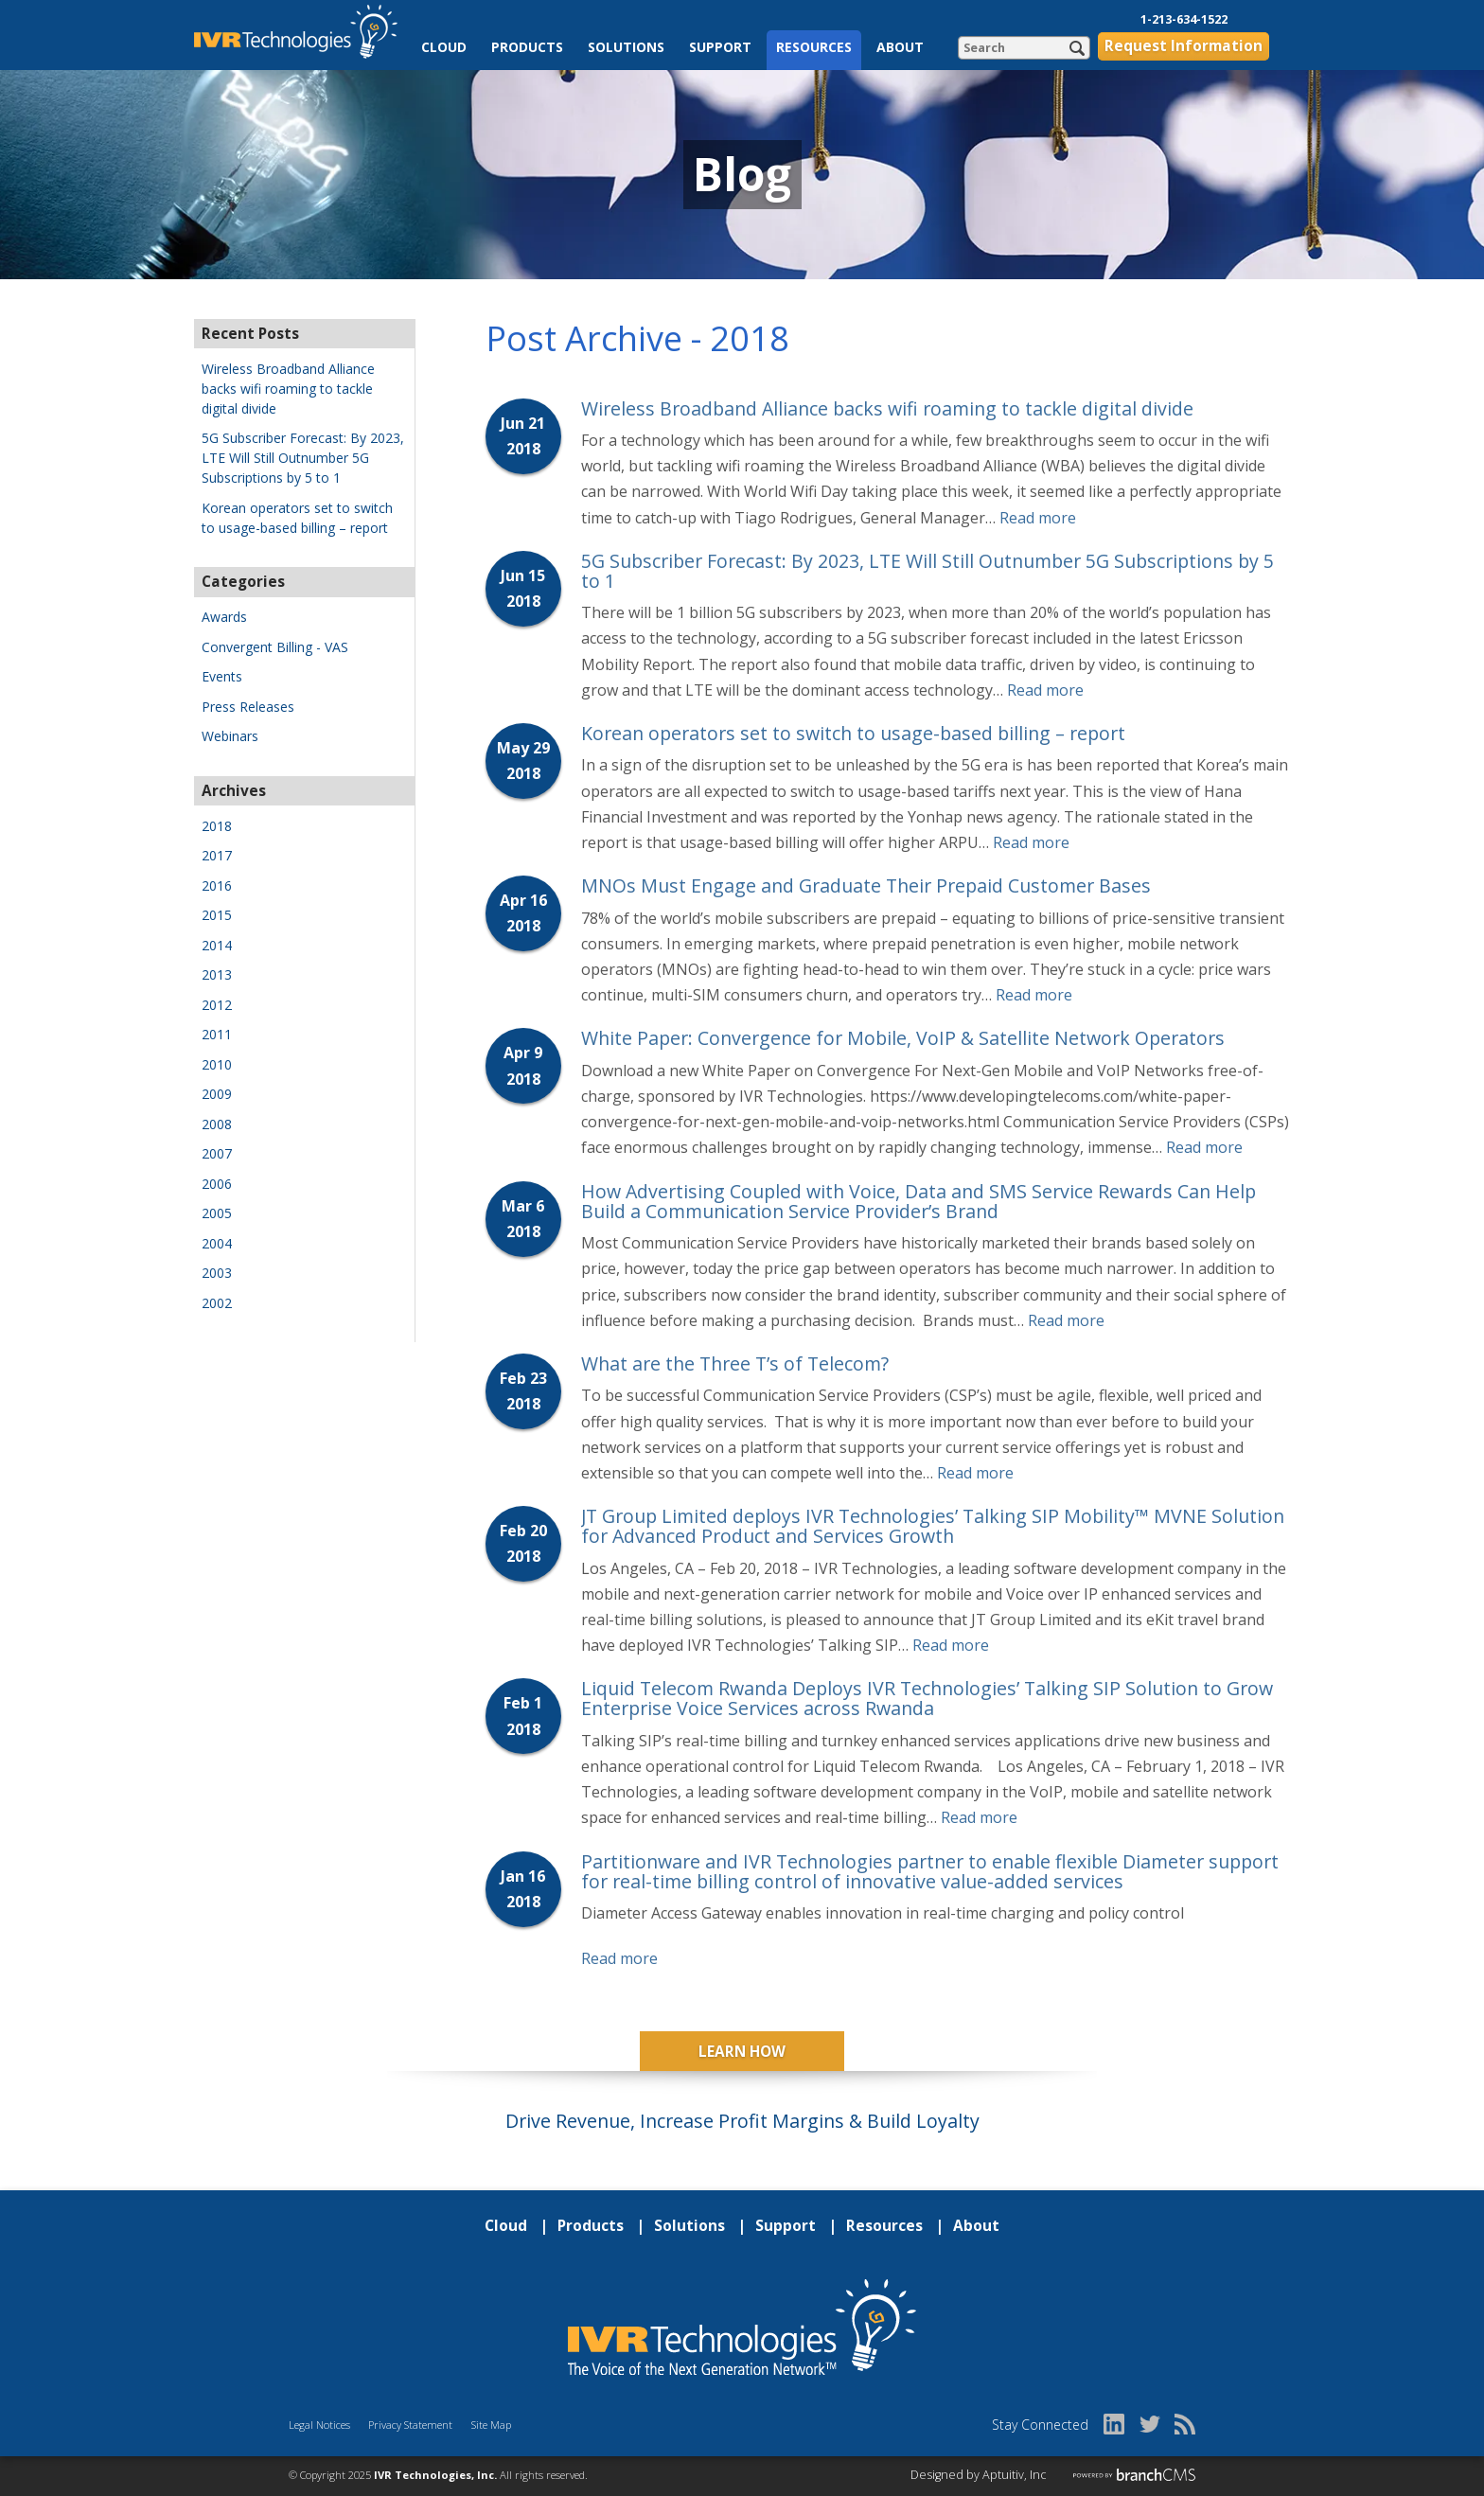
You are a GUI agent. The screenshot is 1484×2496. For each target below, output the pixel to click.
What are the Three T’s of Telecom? (735, 1363)
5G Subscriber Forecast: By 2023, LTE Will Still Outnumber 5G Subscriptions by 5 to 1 (927, 570)
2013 (217, 974)
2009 (217, 1094)
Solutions (626, 47)
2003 (217, 1273)
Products (527, 47)
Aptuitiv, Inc (1014, 2475)
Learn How (742, 2052)
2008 (217, 1124)
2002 (217, 1303)
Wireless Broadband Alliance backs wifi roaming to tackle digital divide (887, 408)
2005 (217, 1213)
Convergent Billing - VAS (275, 647)
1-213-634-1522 (1184, 19)
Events (222, 676)
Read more (1037, 517)
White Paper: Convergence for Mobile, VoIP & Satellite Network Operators (903, 1038)
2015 (217, 915)
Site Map (491, 2424)
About (900, 47)
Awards (224, 617)
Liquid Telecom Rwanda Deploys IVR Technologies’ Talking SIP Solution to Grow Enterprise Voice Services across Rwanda (927, 1698)
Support (720, 47)
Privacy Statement (410, 2424)
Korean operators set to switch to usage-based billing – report (853, 733)
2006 (217, 1184)
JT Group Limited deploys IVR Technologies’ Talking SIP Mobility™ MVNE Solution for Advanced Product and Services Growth (932, 1526)
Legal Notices (319, 2424)
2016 (217, 885)
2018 (217, 826)
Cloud (444, 47)
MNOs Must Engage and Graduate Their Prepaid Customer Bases (866, 885)
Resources (814, 47)
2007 (217, 1153)
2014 (217, 945)
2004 (217, 1243)
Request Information (1183, 46)
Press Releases (248, 707)
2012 (217, 1005)
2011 (217, 1034)
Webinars (230, 736)
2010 (217, 1064)
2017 (217, 855)
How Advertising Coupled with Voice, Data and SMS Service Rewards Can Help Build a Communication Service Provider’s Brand (918, 1201)
